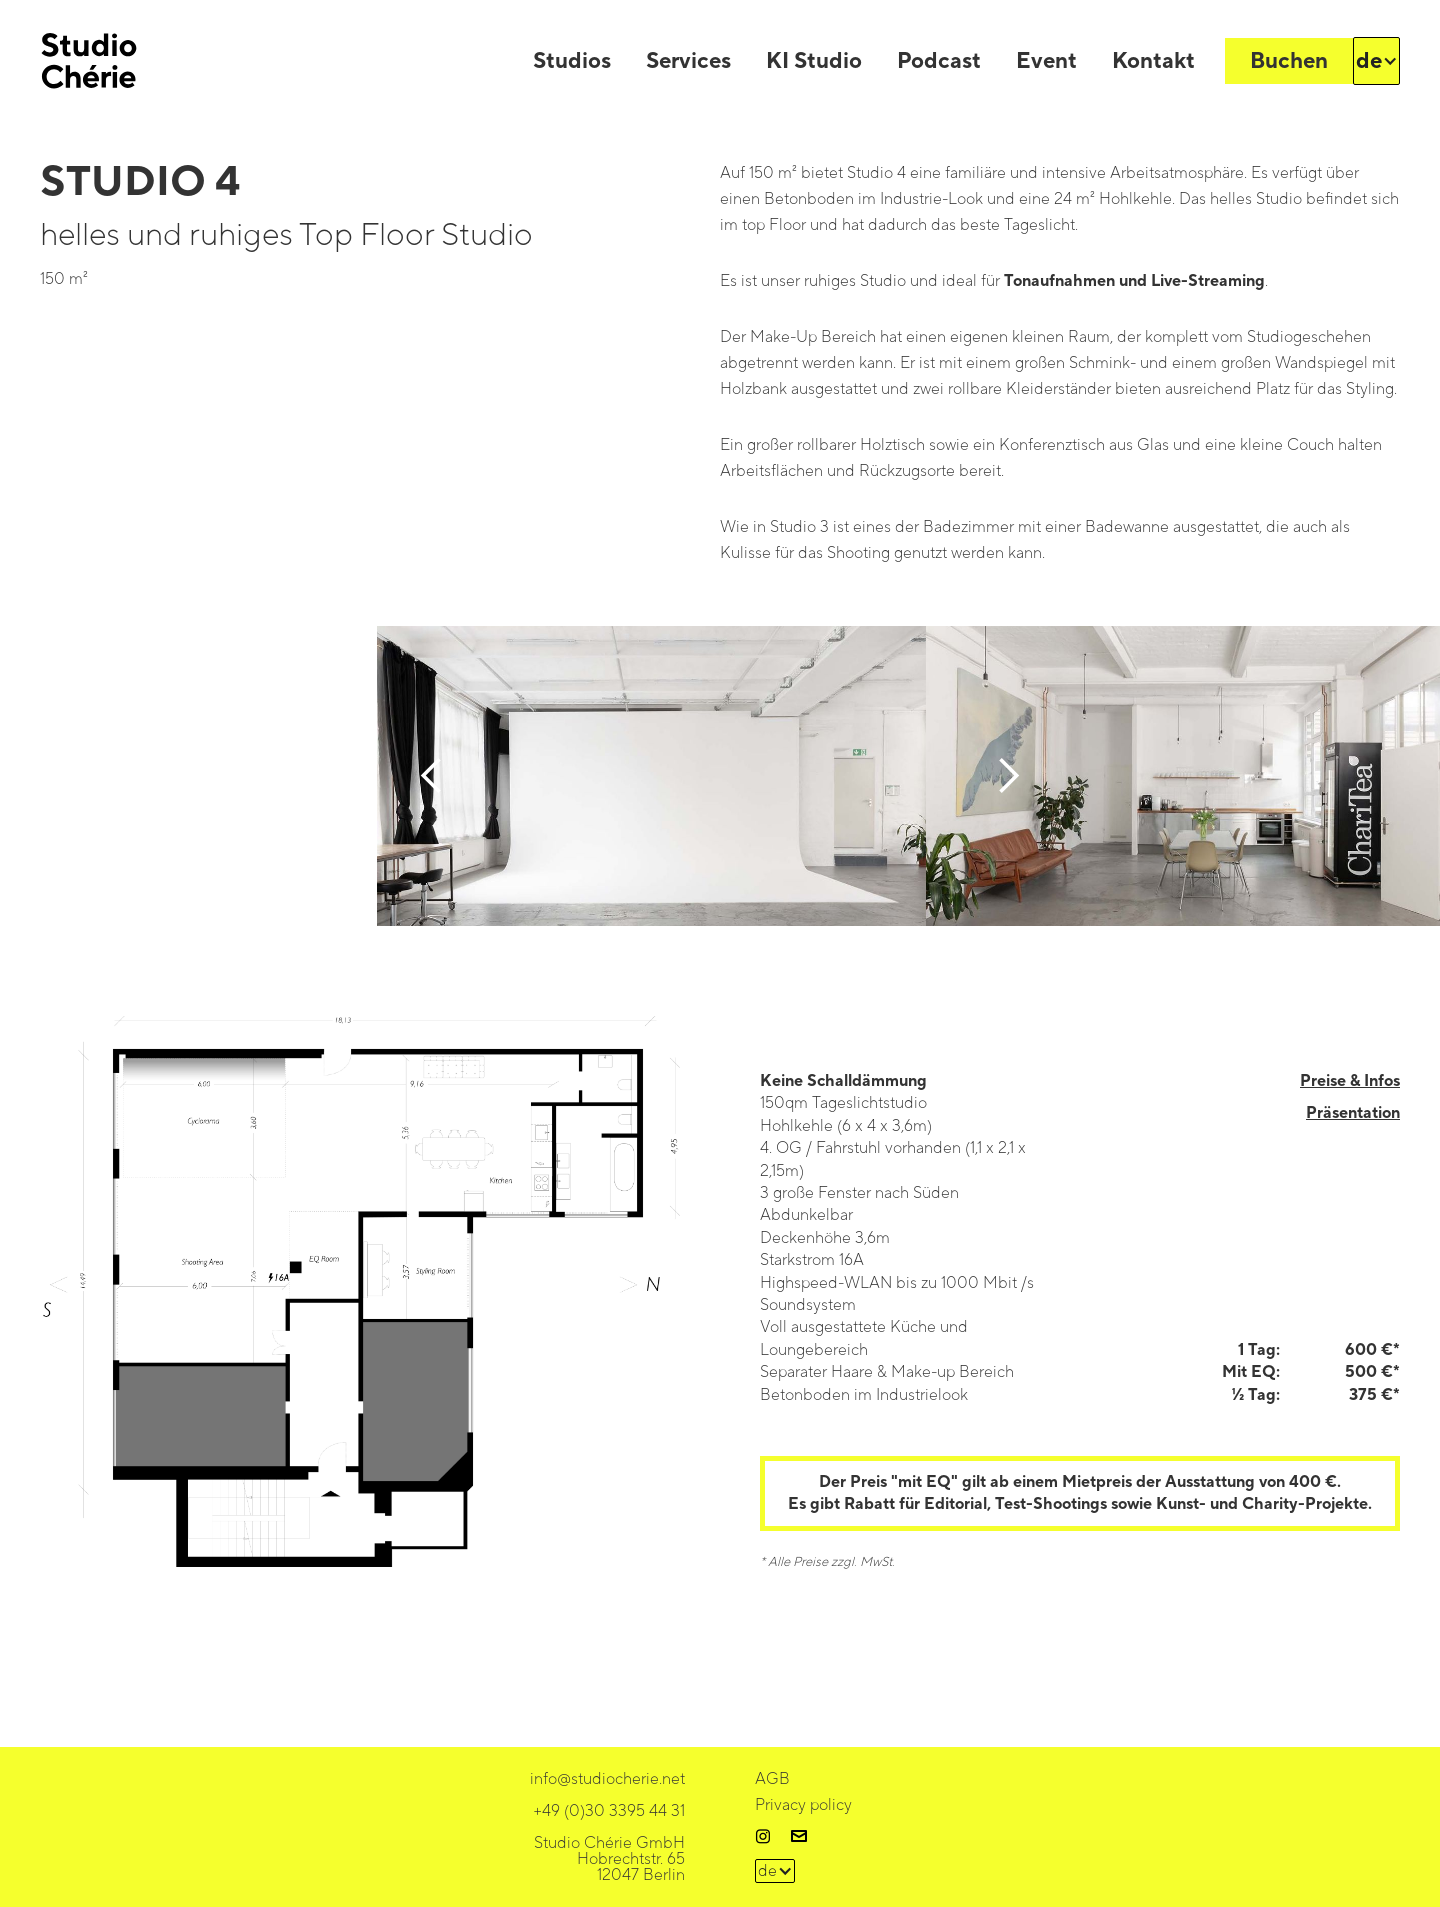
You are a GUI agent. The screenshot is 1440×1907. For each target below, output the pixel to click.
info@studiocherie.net (607, 1779)
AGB (772, 1779)
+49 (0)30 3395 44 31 (609, 1811)
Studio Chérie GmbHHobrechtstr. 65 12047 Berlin (609, 1859)
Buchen (1289, 61)
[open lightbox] (360, 1311)
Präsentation (1353, 1113)
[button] (1377, 61)
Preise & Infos (1350, 1081)
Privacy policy (803, 1805)
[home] (89, 61)
